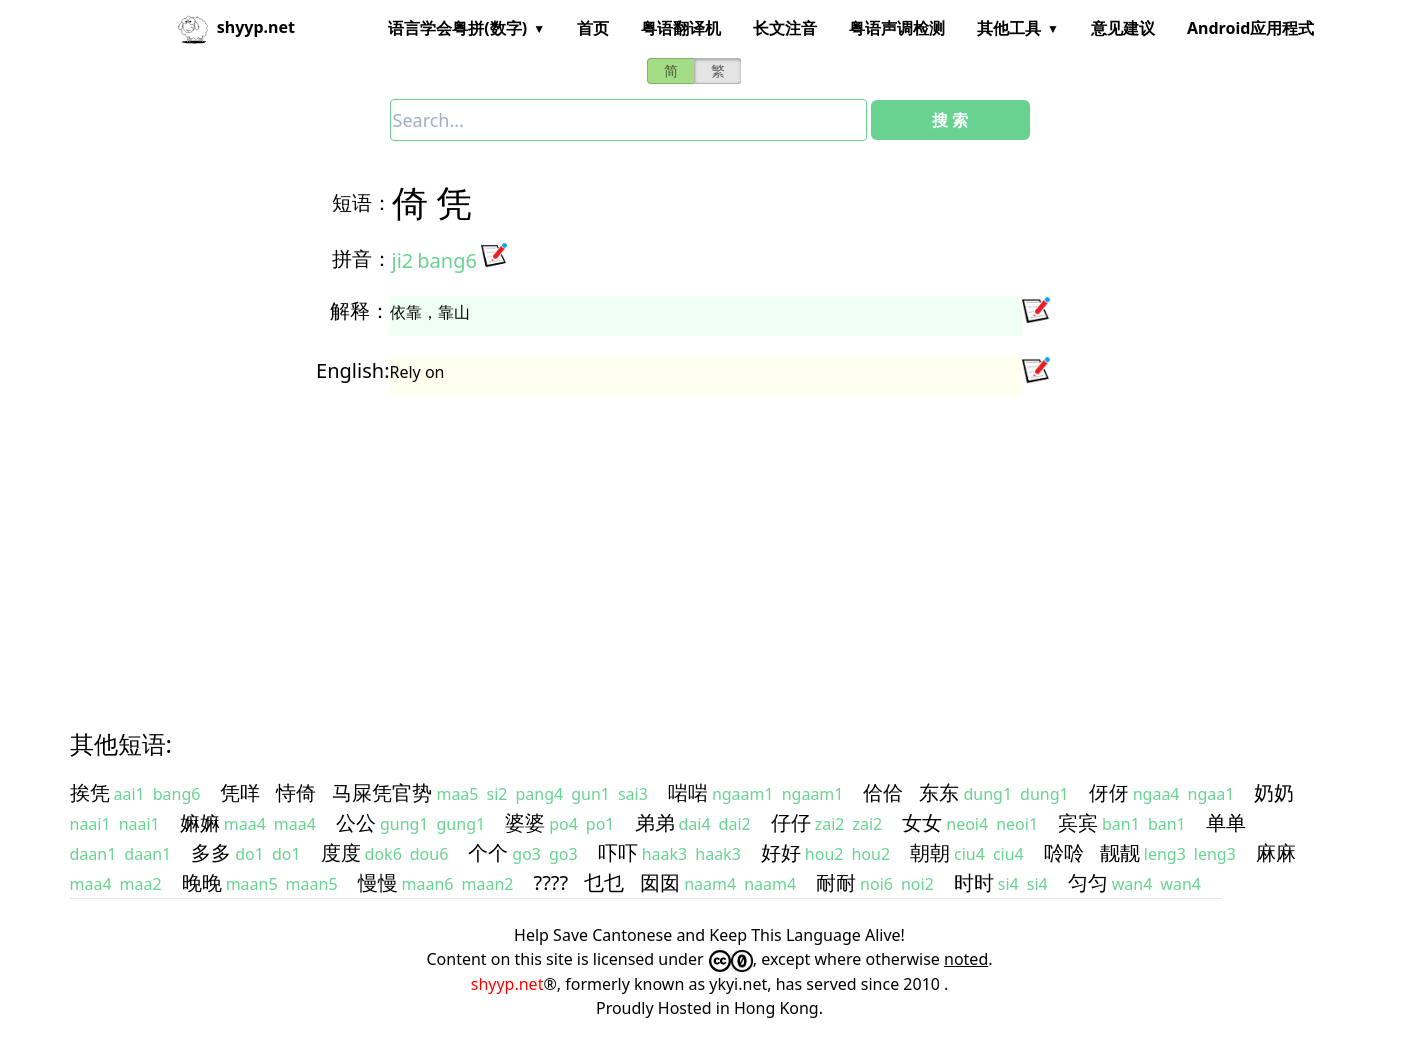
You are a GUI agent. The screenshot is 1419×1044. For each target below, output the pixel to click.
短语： (362, 202)
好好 (781, 852)
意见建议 (1123, 28)
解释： (360, 310)
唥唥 (1064, 852)
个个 (488, 852)
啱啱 (688, 792)
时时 (974, 882)
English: (352, 370)
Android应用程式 (1250, 28)
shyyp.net (507, 984)
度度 (341, 852)
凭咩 (240, 792)
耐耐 (836, 882)
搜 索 (950, 120)
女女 (922, 822)
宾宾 (1078, 822)
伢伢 (1109, 792)
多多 (211, 852)
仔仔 (791, 822)
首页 (593, 28)
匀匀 (1088, 882)
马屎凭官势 (382, 792)
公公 (356, 822)
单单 (1226, 822)
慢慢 (378, 882)
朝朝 (930, 852)
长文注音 (785, 28)
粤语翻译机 (681, 28)
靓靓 (1120, 852)
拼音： (362, 258)
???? (550, 882)
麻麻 (1276, 852)
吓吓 (618, 852)
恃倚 (296, 792)
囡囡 (660, 882)
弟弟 (655, 822)
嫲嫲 (200, 822)
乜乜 (604, 882)
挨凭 (90, 792)
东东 (939, 792)
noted (966, 959)
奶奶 (1274, 792)
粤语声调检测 (897, 28)
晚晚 (202, 882)
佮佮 (883, 792)
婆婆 (525, 822)
